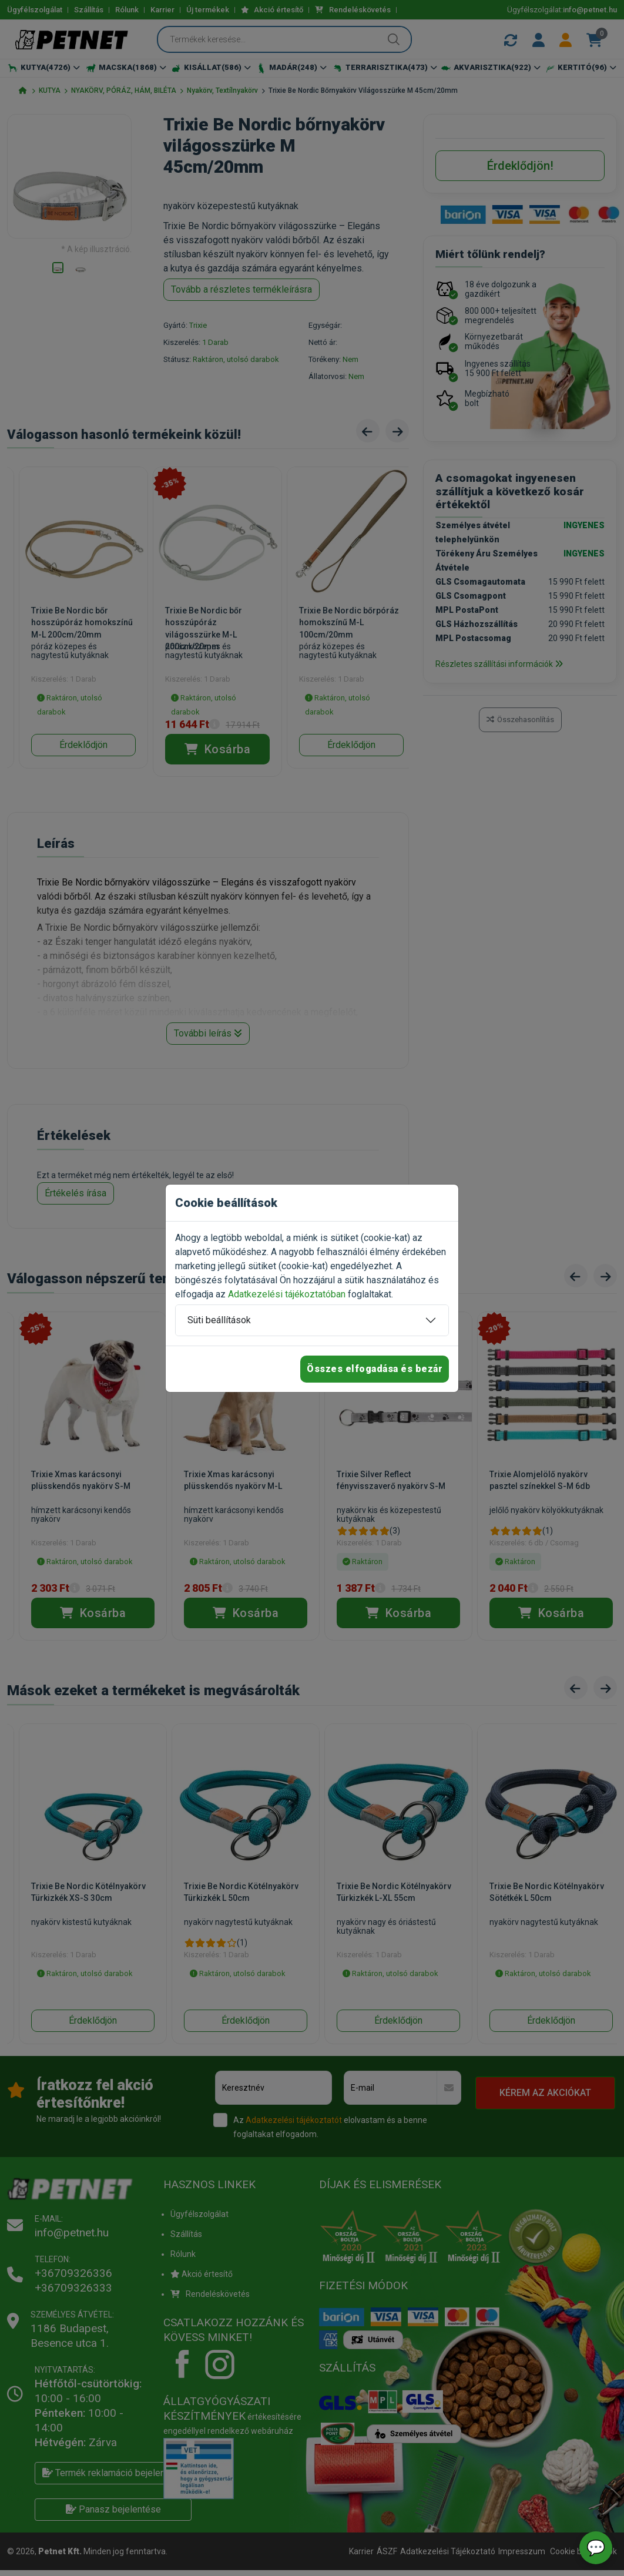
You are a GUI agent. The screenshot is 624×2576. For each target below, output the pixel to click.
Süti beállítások (219, 1320)
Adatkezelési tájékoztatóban (286, 1294)
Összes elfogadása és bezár (374, 1368)
